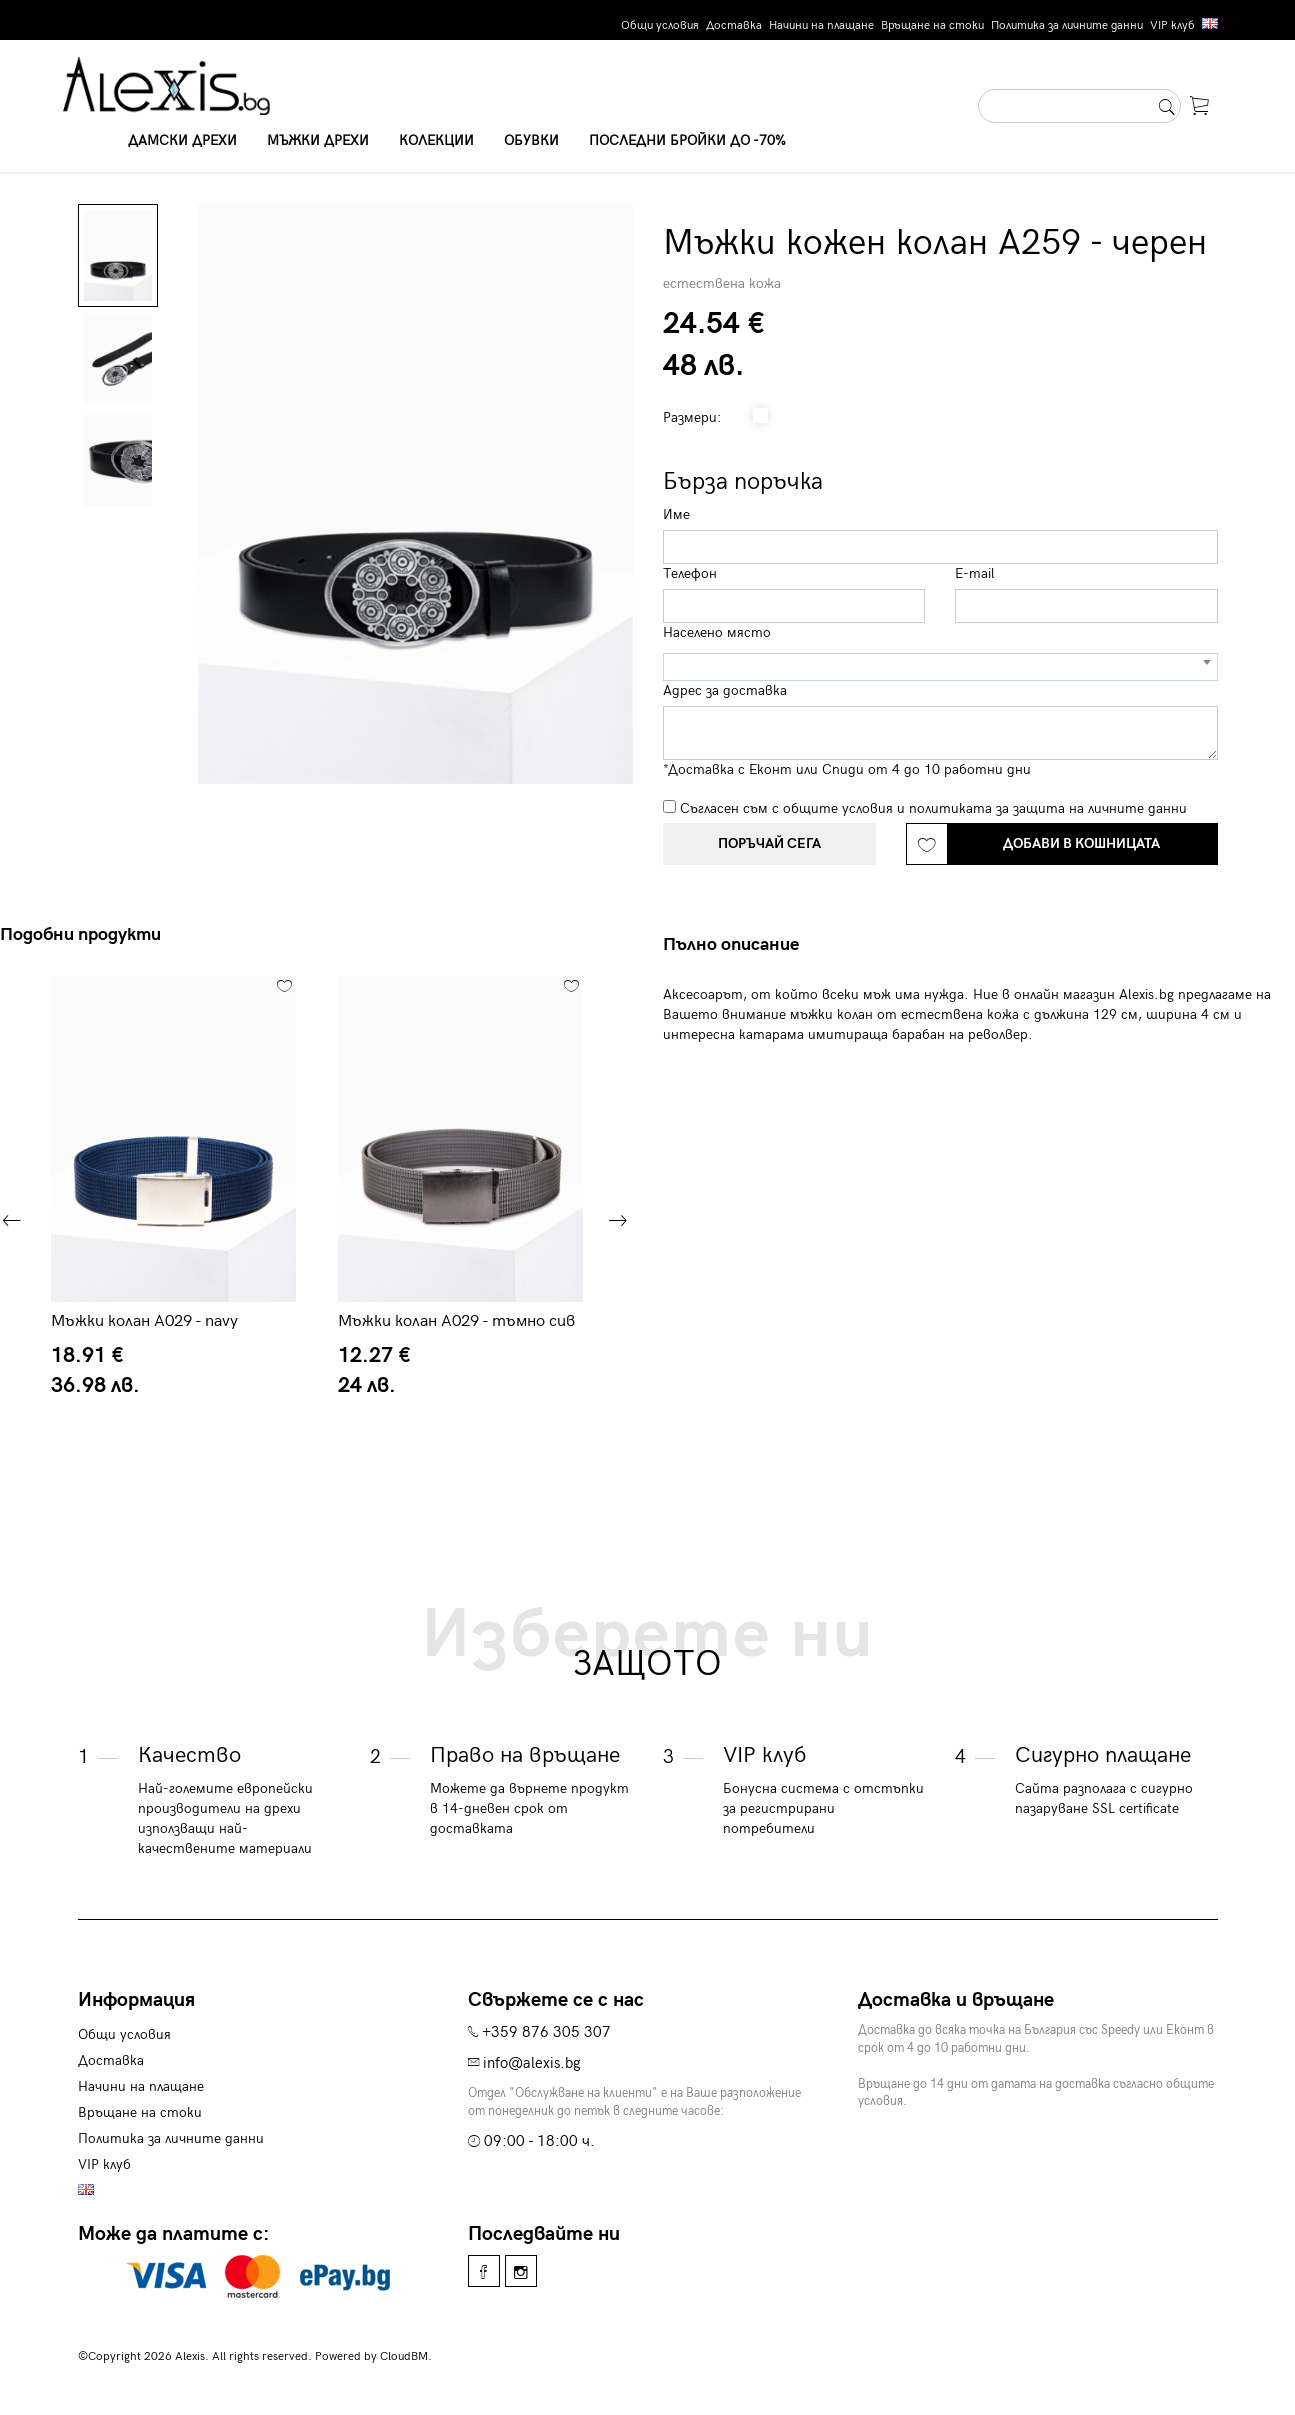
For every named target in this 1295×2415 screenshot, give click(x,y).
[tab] (738, 945)
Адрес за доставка (725, 690)
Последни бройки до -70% (687, 140)
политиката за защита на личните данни (1048, 808)
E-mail (975, 573)
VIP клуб (1172, 25)
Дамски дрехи (182, 140)
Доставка (734, 25)
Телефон (690, 573)
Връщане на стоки (932, 25)
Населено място (717, 632)
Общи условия (660, 25)
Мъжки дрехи (318, 140)
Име (676, 514)
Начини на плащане (821, 25)
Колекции (436, 140)
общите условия (838, 808)
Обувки (531, 140)
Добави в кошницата (1081, 843)
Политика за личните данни (1067, 25)
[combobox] (940, 667)
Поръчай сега (769, 843)
